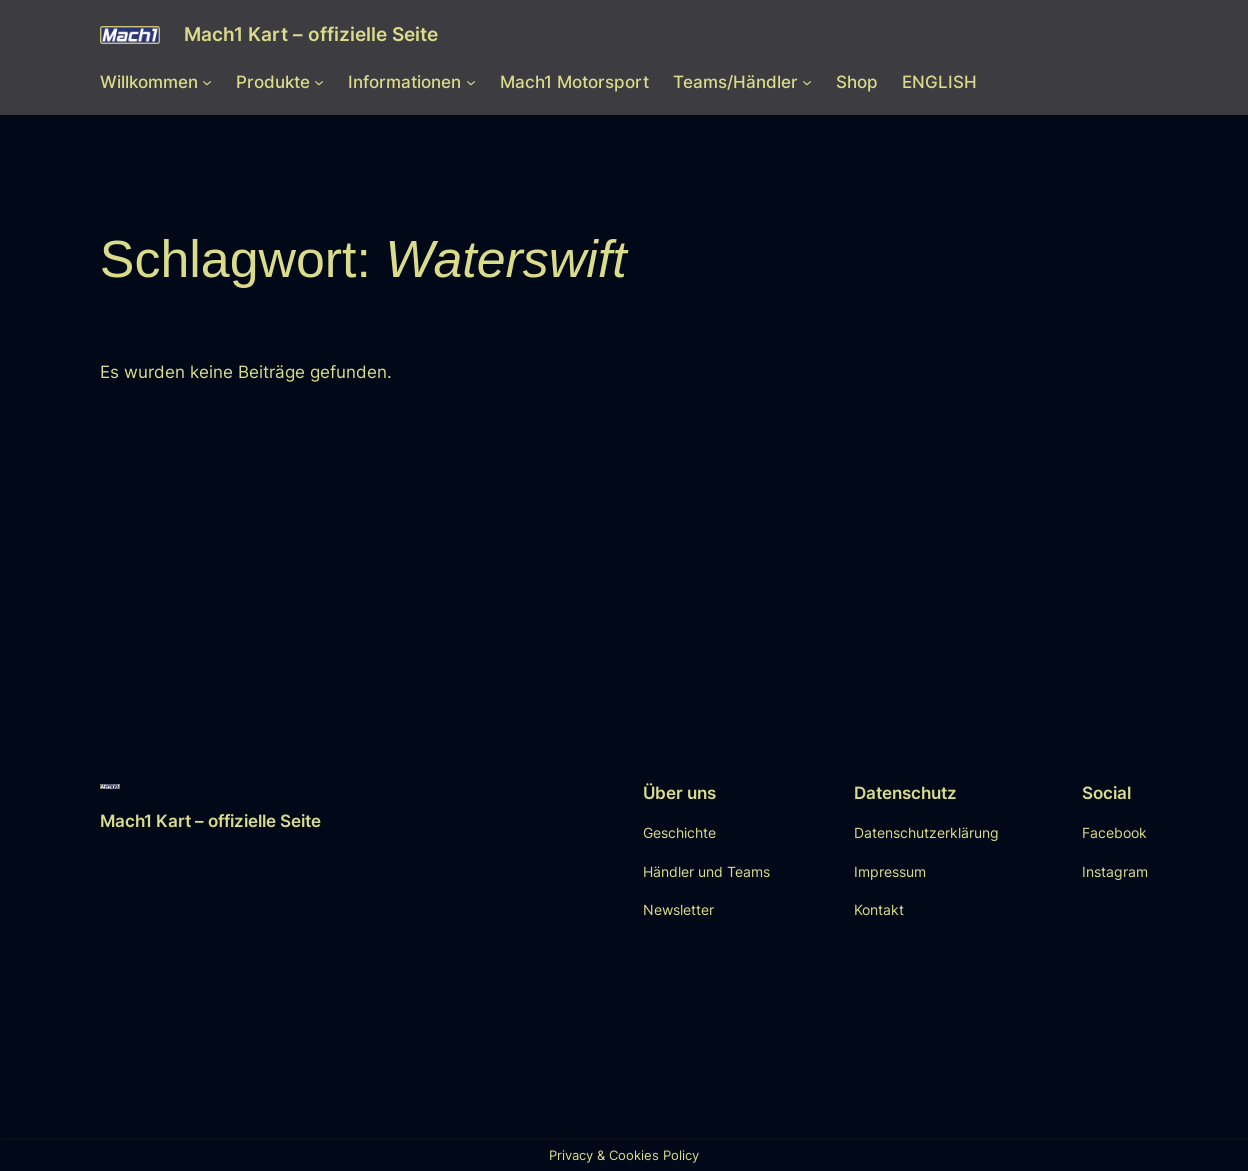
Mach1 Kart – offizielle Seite (311, 34)
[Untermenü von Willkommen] (207, 82)
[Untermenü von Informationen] (471, 82)
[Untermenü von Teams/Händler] (807, 82)
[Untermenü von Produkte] (319, 82)
